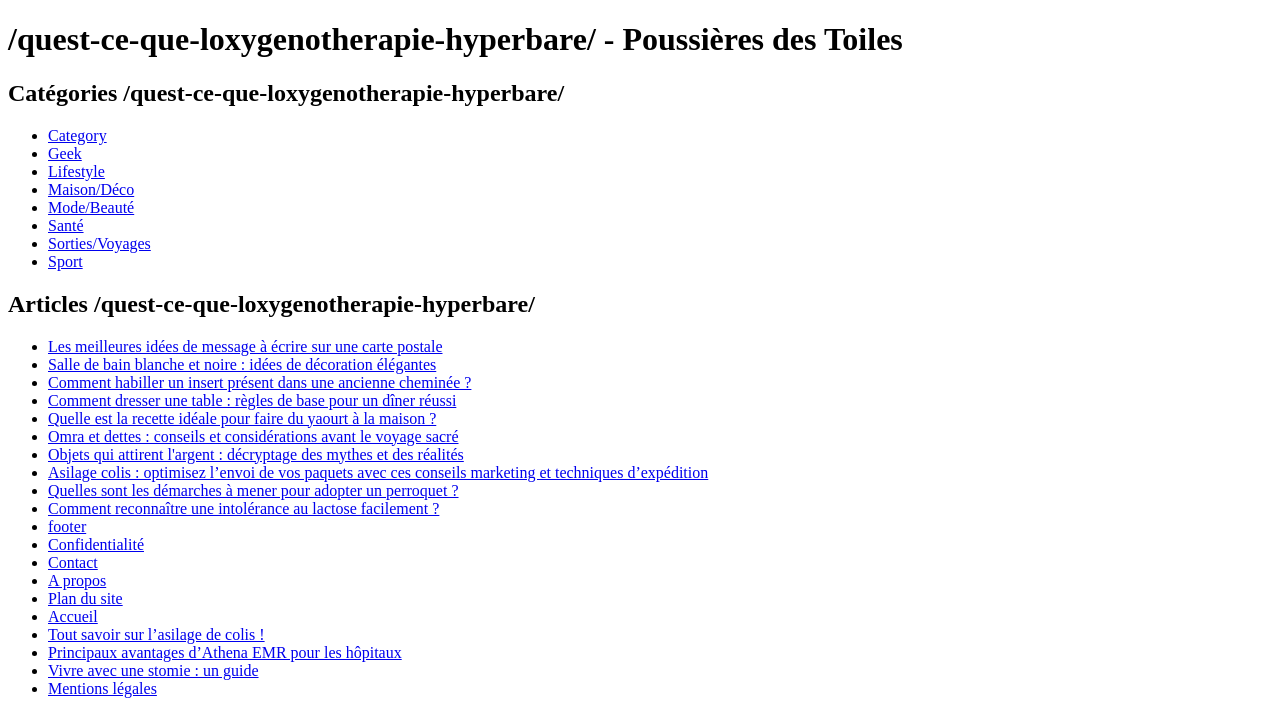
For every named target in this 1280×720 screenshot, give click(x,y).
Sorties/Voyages (99, 243)
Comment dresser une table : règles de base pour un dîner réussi (252, 400)
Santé (66, 225)
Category (77, 135)
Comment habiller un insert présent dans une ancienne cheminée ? (259, 382)
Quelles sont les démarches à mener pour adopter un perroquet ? (253, 490)
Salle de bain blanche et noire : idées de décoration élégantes (242, 364)
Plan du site (85, 598)
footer (67, 526)
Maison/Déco (91, 189)
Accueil (73, 616)
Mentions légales (102, 688)
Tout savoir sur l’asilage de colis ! (156, 634)
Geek (65, 153)
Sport (65, 261)
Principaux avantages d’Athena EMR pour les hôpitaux (225, 652)
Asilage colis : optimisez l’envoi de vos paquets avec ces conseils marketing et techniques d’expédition (378, 472)
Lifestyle (76, 171)
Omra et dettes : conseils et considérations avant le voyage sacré (253, 436)
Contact (73, 562)
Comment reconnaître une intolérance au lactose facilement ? (243, 508)
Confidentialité (96, 544)
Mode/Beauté (91, 207)
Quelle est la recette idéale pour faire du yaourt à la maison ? (242, 418)
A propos (77, 580)
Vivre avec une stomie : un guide (153, 670)
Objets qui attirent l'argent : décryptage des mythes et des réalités (256, 454)
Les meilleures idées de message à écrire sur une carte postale (245, 346)
